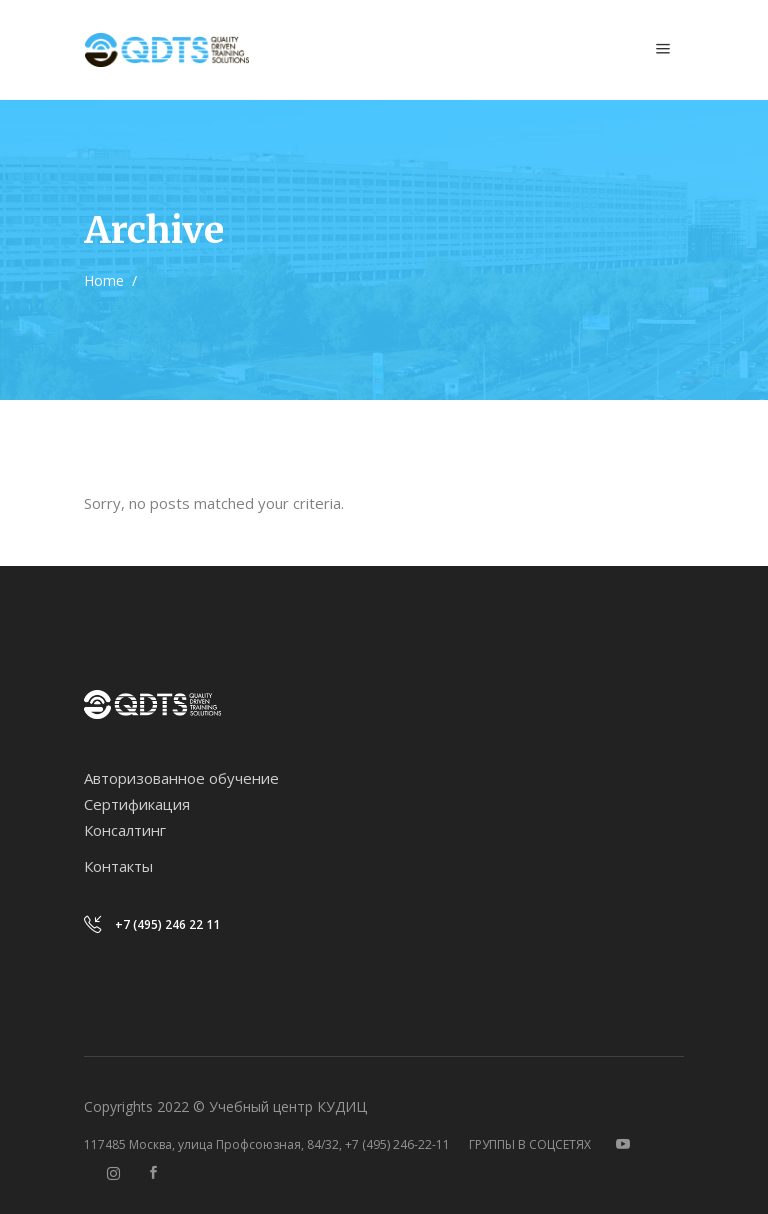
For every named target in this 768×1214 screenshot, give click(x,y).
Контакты (118, 866)
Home (104, 280)
